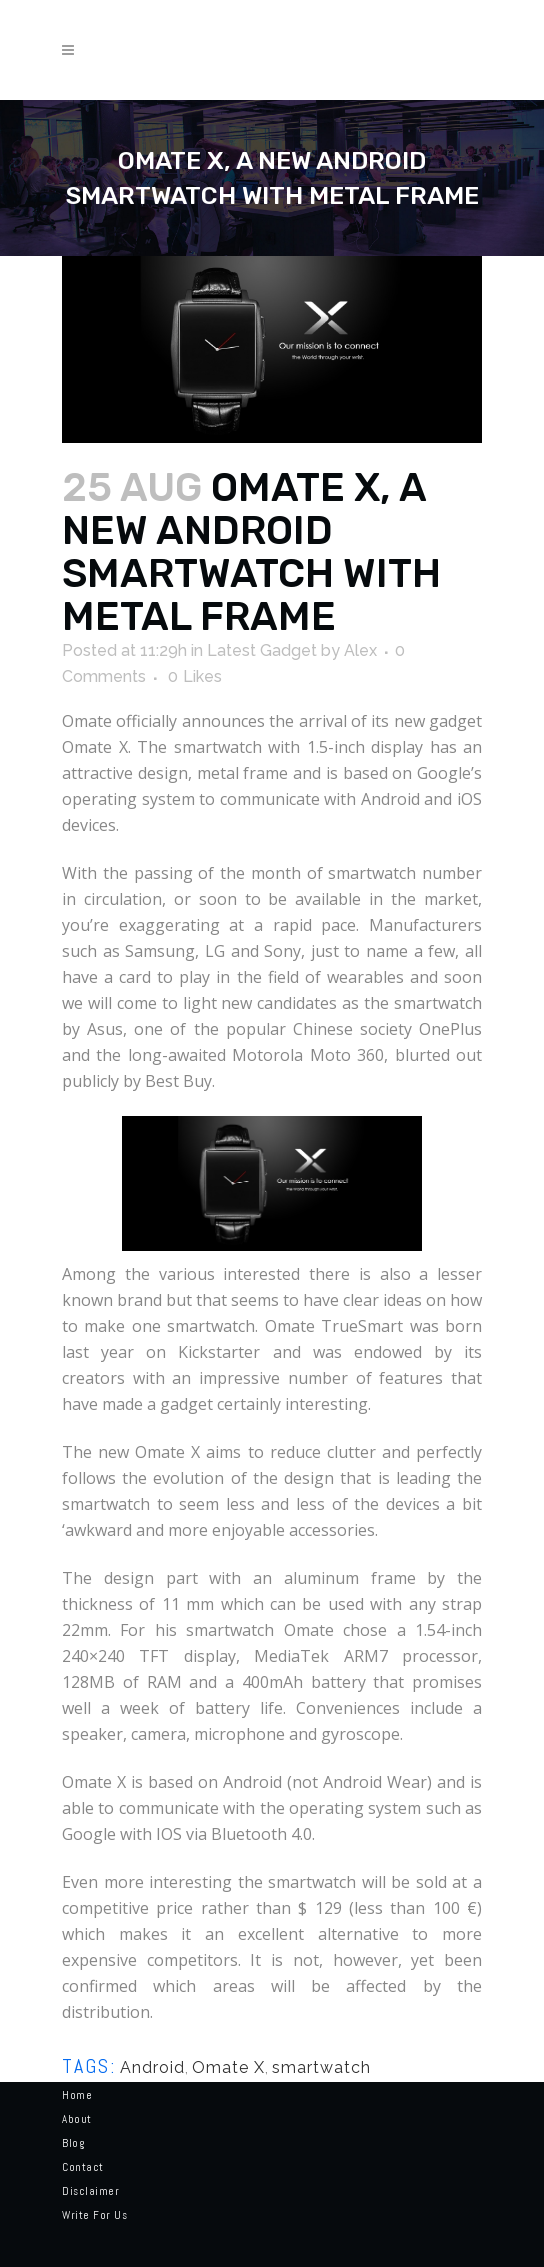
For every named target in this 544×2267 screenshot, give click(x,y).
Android (152, 2067)
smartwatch (321, 2067)
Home (77, 2095)
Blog (73, 2143)
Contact (83, 2167)
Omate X (228, 2067)
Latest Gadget (262, 650)
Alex (360, 650)
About (77, 2119)
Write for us (94, 2215)
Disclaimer (90, 2191)
